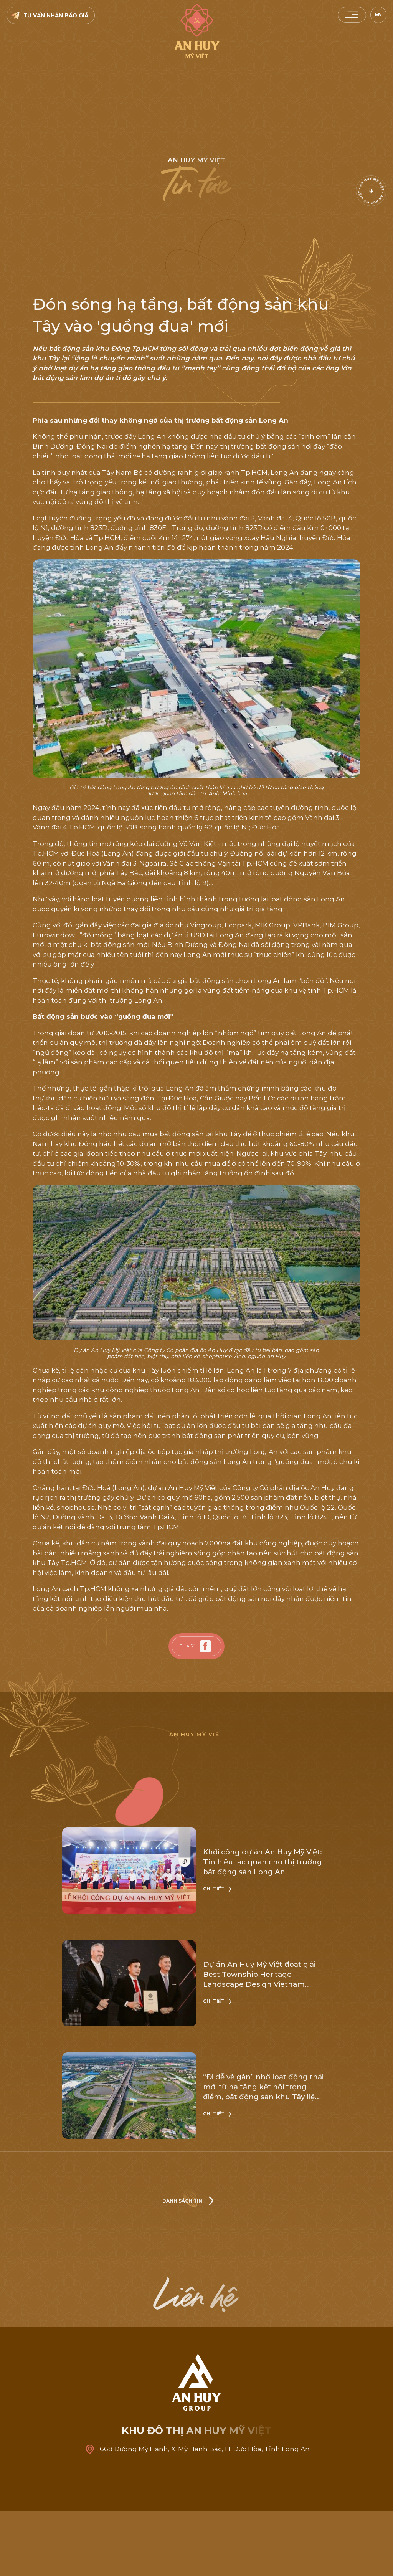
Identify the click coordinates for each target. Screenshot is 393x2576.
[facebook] (205, 1646)
